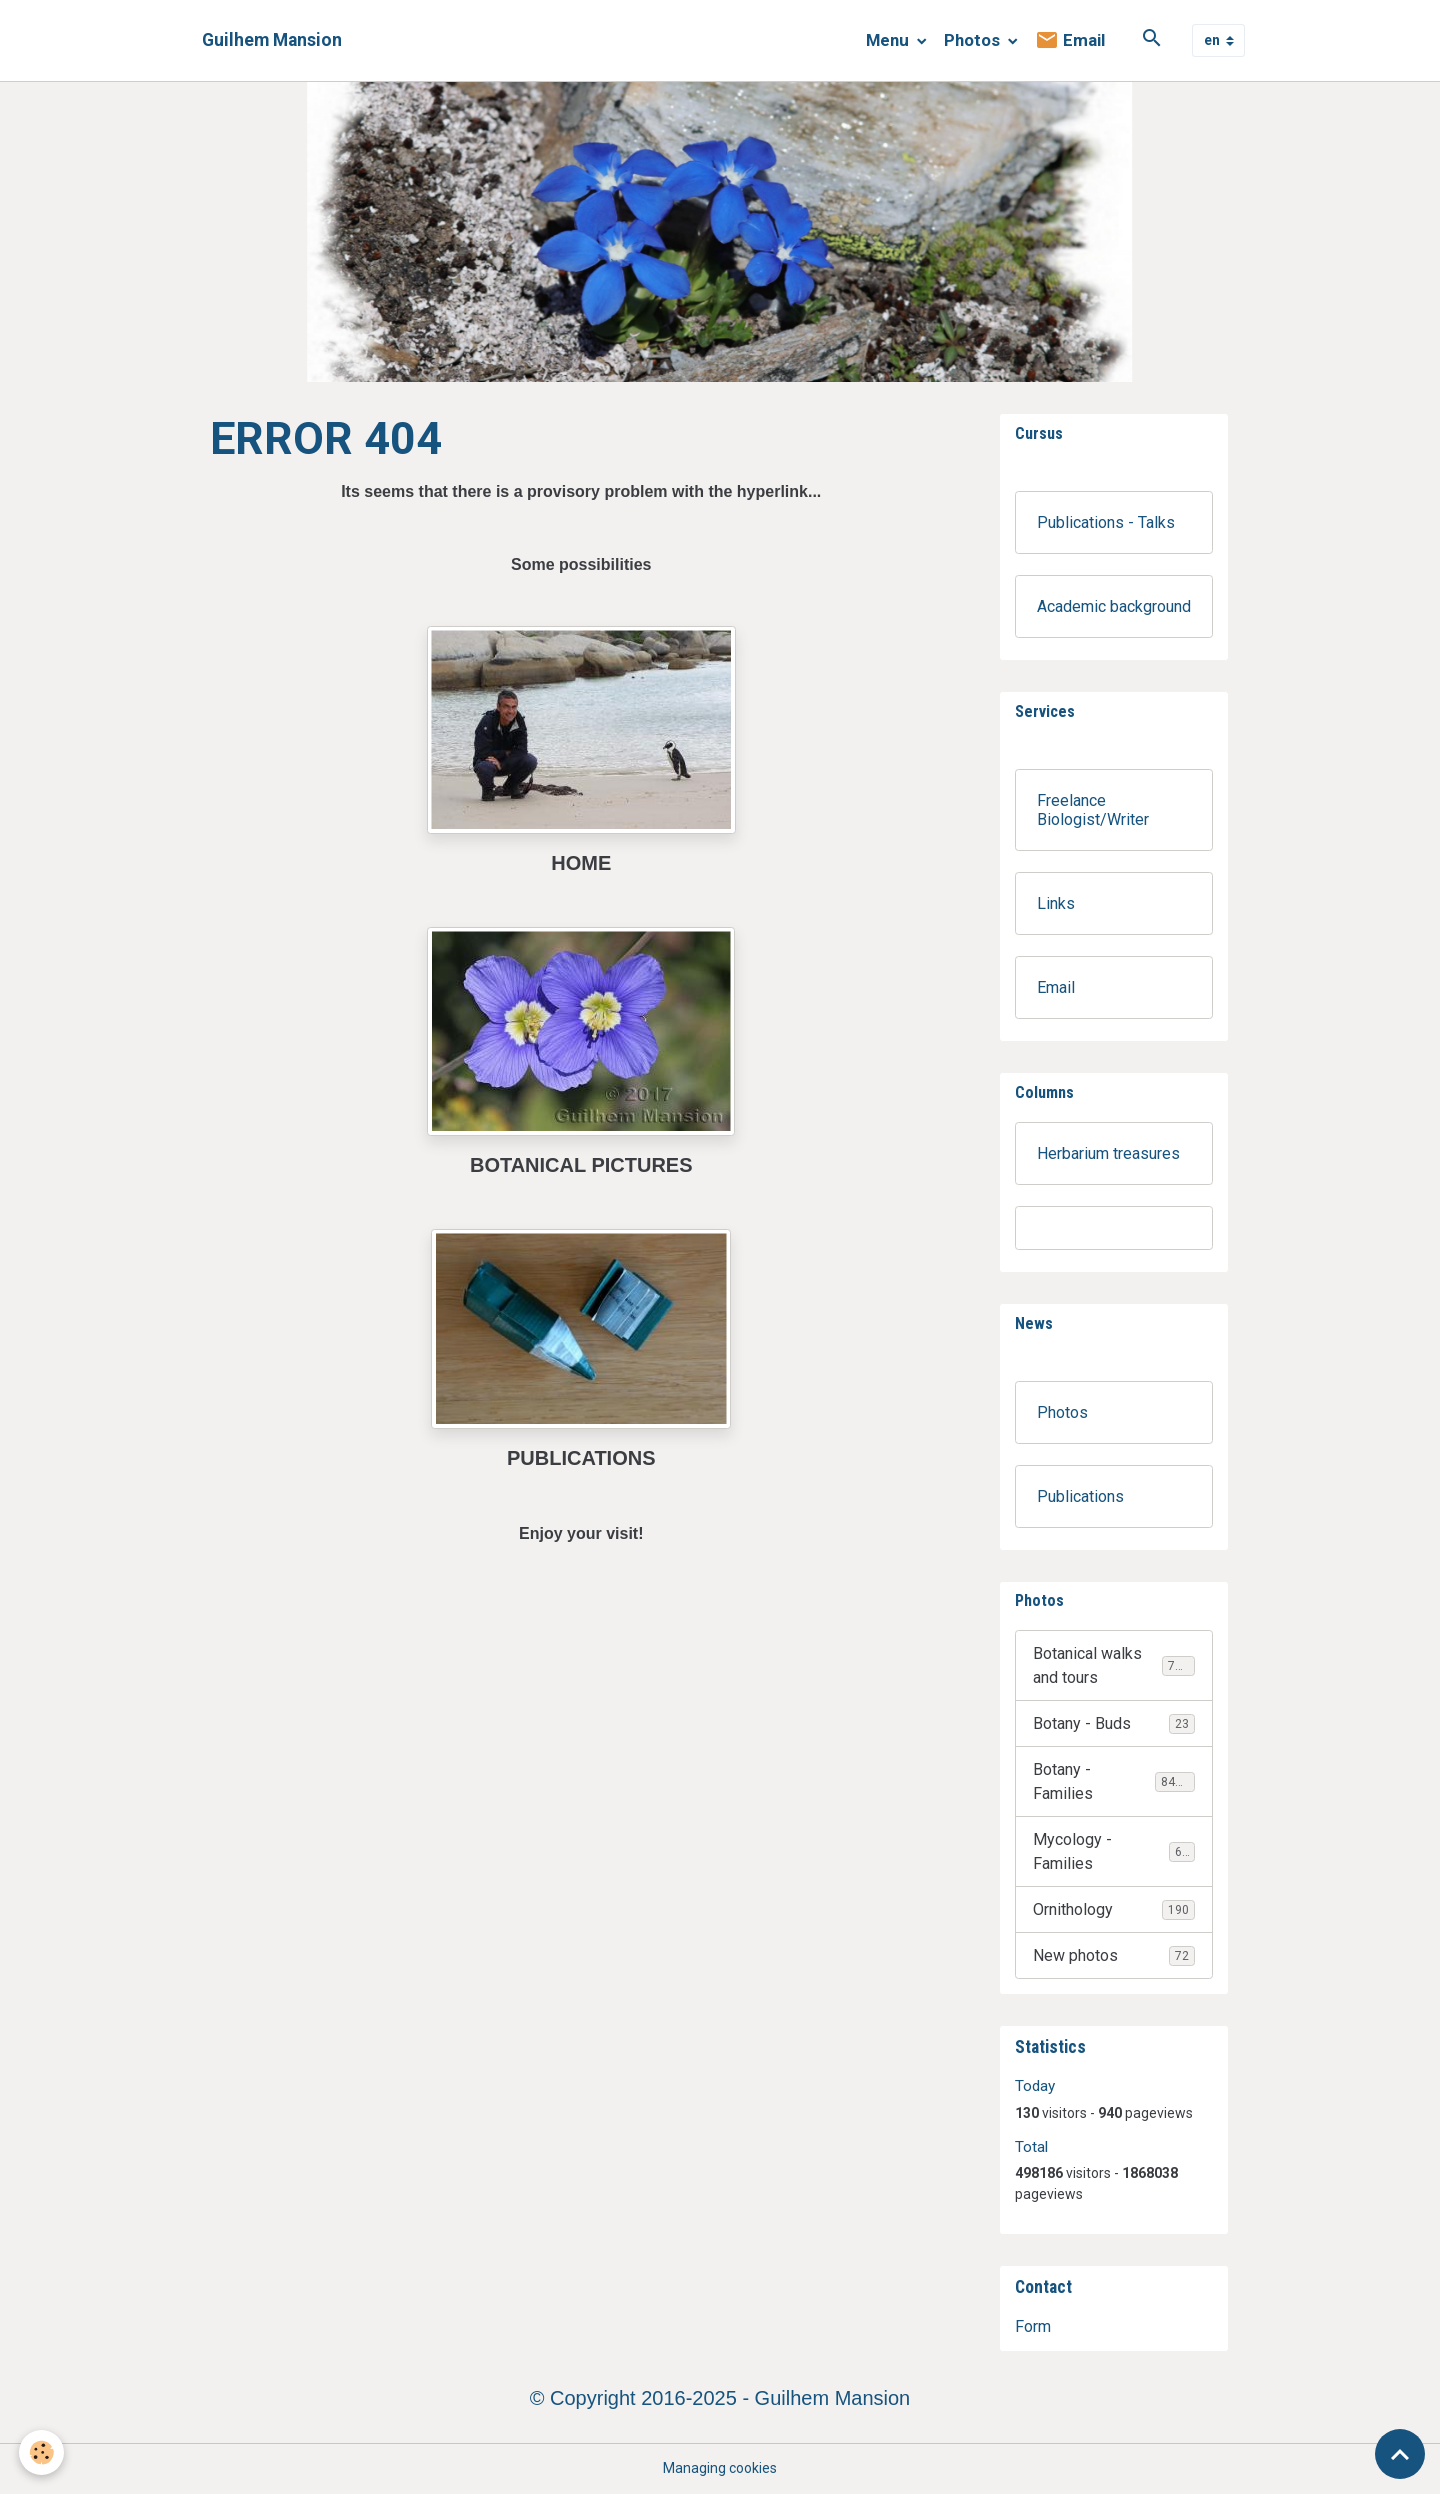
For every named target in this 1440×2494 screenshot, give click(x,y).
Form (1033, 2326)
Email (1070, 40)
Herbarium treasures (1108, 1153)
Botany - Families (1114, 1781)
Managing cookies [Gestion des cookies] (720, 2468)
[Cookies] (42, 2452)
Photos (974, 40)
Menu (889, 40)
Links (1056, 903)
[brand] (272, 40)
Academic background (1114, 606)
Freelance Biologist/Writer (1093, 810)
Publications (1080, 1496)
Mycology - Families (1114, 1851)
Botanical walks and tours (1114, 1665)
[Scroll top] (1400, 2454)
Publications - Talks (1106, 522)
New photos (1114, 1956)
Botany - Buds (1114, 1724)
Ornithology (1114, 1910)
